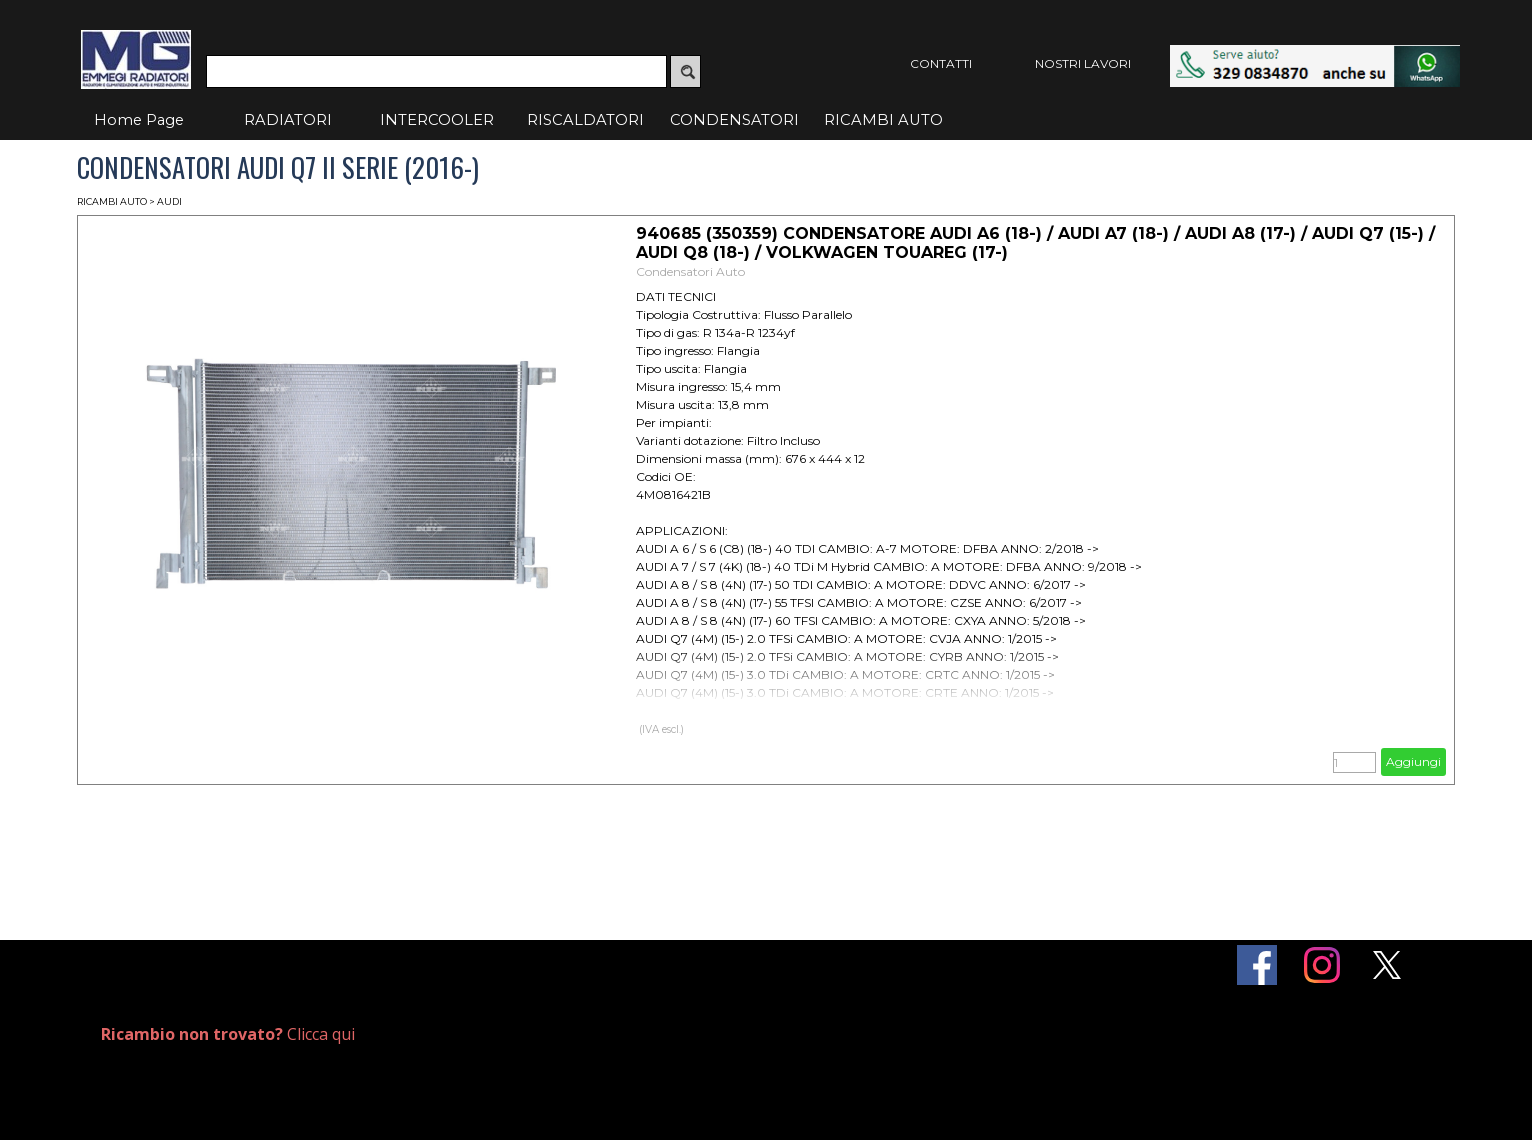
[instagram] (1322, 965)
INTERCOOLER (437, 120)
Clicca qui (228, 1034)
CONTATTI (941, 63)
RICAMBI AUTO (883, 120)
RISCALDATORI (585, 120)
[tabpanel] (323, 1034)
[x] (1387, 965)
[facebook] (1257, 965)
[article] (766, 500)
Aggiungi (1413, 761)
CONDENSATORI (734, 120)
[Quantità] (1354, 762)
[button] (1315, 54)
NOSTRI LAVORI (1083, 63)
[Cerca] (436, 71)
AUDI (169, 201)
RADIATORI (288, 120)
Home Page (139, 120)
